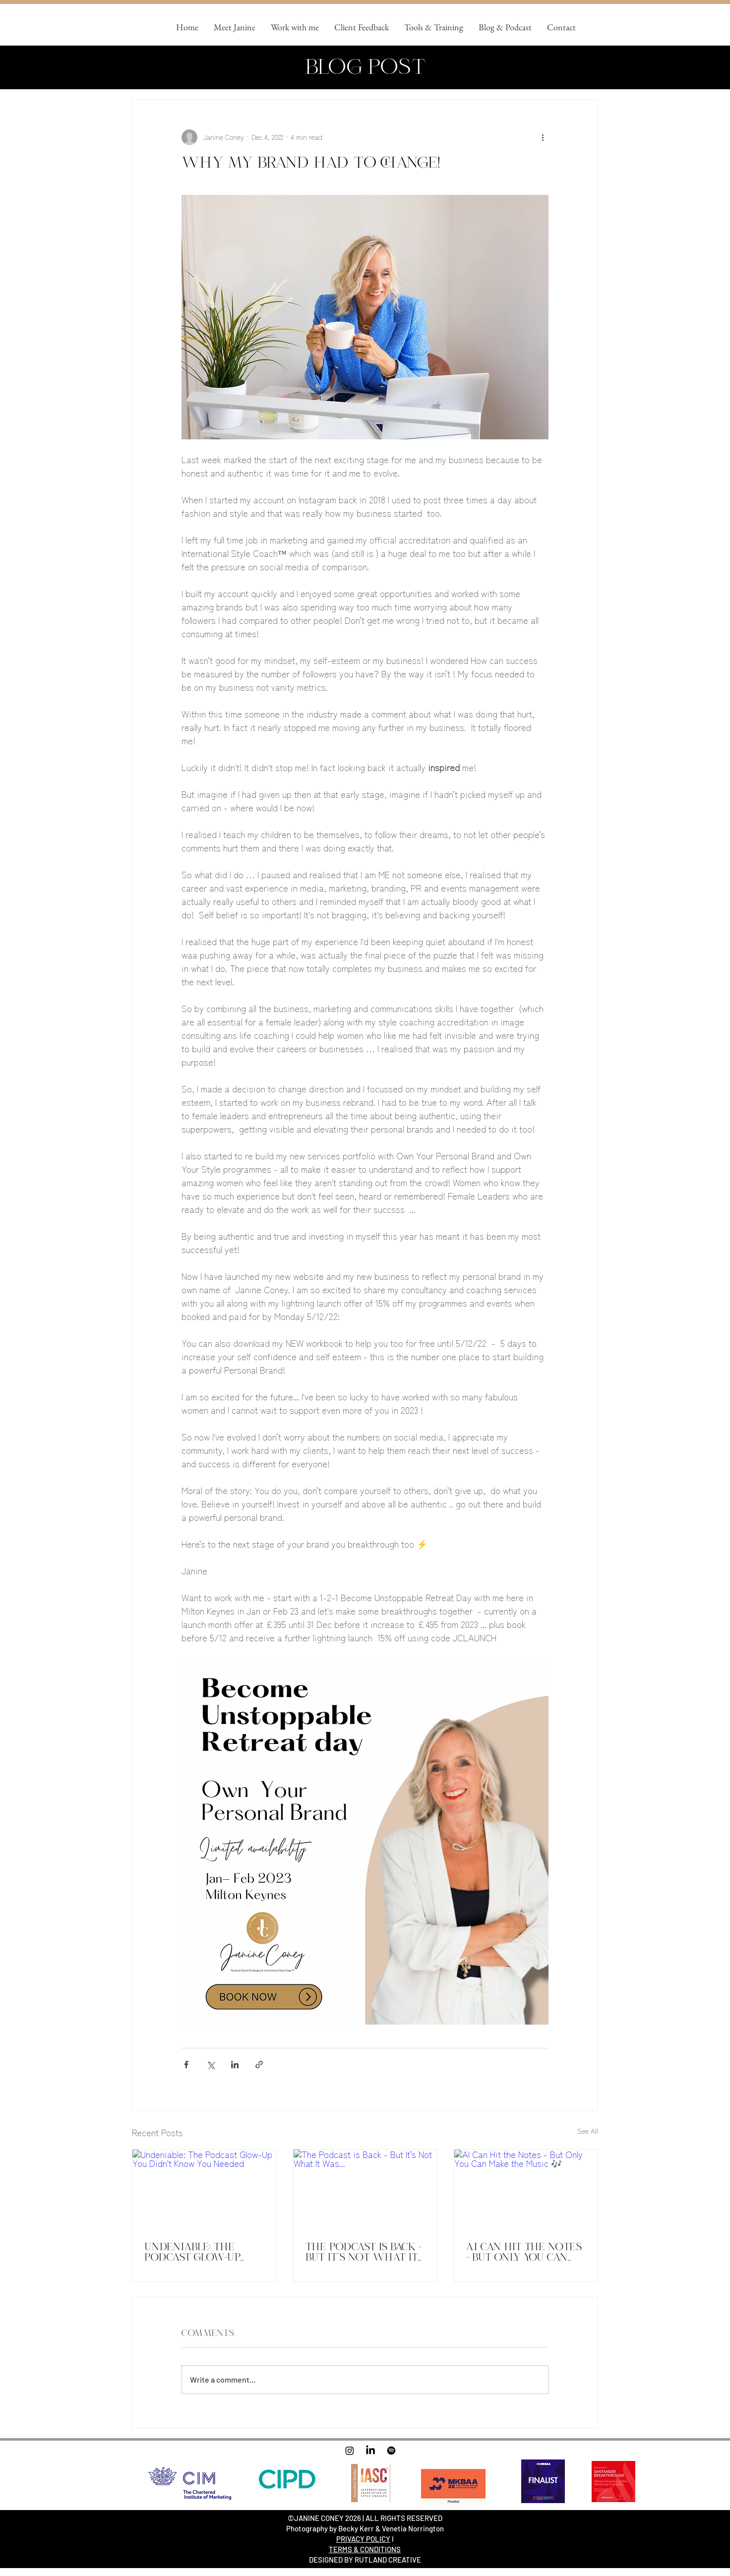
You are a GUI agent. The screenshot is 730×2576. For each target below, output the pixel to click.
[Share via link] (259, 2064)
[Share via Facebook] (186, 2064)
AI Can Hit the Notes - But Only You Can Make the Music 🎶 (524, 2252)
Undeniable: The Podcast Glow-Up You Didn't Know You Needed (202, 2252)
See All (587, 2131)
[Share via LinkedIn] (235, 2064)
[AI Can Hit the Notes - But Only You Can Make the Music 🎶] (526, 2190)
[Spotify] (391, 2450)
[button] (294, 27)
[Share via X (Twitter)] (210, 2064)
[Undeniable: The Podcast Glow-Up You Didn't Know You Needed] (204, 2190)
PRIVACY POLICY (363, 2538)
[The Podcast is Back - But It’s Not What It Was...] (365, 2190)
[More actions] (542, 137)
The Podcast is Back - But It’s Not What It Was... (363, 2252)
